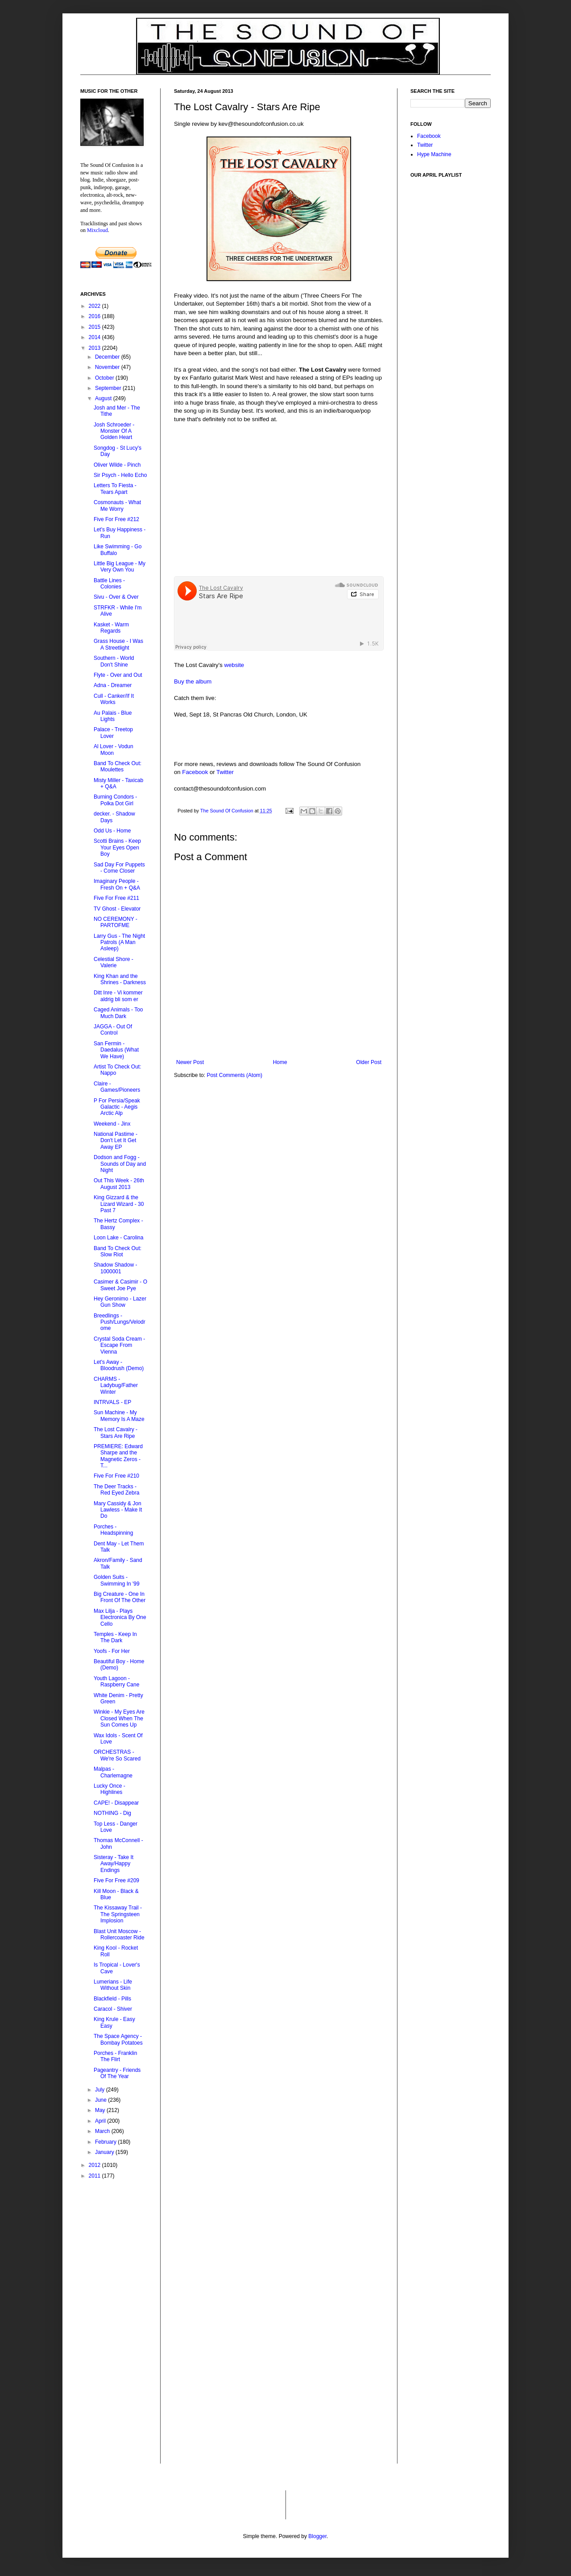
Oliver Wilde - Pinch (117, 465)
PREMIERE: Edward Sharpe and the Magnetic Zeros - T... (118, 1456)
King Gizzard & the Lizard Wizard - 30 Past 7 (119, 1203)
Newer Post (190, 1062)
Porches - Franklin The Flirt (115, 2056)
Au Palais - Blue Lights (113, 716)
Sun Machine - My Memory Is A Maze (119, 1415)
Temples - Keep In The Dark (115, 1637)
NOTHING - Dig (112, 1813)
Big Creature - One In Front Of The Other (119, 1597)
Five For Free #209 (116, 1880)
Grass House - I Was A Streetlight (118, 644)
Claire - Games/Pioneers (117, 1087)
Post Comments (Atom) (234, 1075)
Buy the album (192, 681)
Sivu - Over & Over (116, 597)
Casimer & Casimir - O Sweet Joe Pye (120, 1285)
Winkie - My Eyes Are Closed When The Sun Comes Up (119, 1718)
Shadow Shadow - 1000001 (115, 1268)
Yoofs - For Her (112, 1651)
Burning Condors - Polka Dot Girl (115, 800)
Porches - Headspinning (113, 1530)
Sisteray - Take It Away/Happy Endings (113, 1863)
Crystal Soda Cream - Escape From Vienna (119, 1345)
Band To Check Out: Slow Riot (117, 1251)
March (103, 2131)
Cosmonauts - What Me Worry (117, 505)
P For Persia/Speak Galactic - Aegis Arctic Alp (117, 1107)
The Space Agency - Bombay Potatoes (118, 2039)
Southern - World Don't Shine (114, 661)
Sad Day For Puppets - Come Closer (119, 867)
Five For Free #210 (116, 1476)
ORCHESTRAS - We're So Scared (117, 1755)
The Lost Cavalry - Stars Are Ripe (115, 1432)
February (106, 2142)
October (105, 378)
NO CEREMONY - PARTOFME (115, 922)
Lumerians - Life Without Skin (113, 1985)
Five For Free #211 (116, 898)
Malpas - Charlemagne (113, 1772)
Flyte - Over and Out (118, 675)
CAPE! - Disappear (116, 1803)
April (101, 2121)
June (101, 2100)
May (101, 2110)
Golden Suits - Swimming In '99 (117, 1580)
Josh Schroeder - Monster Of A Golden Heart (114, 431)
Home (280, 1062)
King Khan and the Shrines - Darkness (120, 979)
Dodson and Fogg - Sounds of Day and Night (120, 1163)
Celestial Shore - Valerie (113, 962)
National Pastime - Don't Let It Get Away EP (115, 1140)
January (105, 2152)
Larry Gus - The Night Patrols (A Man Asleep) (119, 942)
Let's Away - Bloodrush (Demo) (119, 1365)
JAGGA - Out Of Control (113, 1029)
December (108, 357)
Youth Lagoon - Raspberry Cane (116, 1681)
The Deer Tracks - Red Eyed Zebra (116, 1489)
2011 (95, 2176)
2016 (95, 316)
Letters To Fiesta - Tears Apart (115, 488)
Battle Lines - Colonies (109, 583)
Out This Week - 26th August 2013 (119, 1183)
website (234, 665)
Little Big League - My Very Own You (119, 566)
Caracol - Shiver (113, 2009)
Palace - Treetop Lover (113, 732)
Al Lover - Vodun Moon (113, 749)
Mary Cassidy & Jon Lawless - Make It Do (118, 1510)
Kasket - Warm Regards (111, 627)
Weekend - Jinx (112, 1124)
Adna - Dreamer (113, 685)
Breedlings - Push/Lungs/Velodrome (119, 1322)
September (109, 388)
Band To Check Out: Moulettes (117, 766)
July (100, 2090)
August (104, 398)
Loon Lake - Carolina (118, 1237)
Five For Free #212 (116, 519)
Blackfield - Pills (112, 1999)
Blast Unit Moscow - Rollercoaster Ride (119, 1934)
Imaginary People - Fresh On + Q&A (117, 884)
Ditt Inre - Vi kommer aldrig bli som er (118, 996)
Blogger (317, 2536)
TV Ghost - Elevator (117, 909)
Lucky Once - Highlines (109, 1789)
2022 (95, 306)
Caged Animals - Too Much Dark (118, 1012)
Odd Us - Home (112, 831)
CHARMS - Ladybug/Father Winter (116, 1385)
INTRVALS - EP (112, 1402)
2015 (95, 327)
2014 (95, 337)
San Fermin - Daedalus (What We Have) (116, 1050)
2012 (95, 2165)
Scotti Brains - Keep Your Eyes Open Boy (117, 847)
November (108, 367)
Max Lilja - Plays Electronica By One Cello (120, 1617)
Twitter (225, 772)
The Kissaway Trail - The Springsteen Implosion (118, 1914)
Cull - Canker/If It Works (114, 699)
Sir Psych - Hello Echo (120, 475)
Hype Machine (434, 154)
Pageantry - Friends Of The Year (117, 2073)
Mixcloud (97, 230)
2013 (95, 348)
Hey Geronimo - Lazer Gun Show (120, 1302)
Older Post (368, 1062)
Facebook (195, 772)
